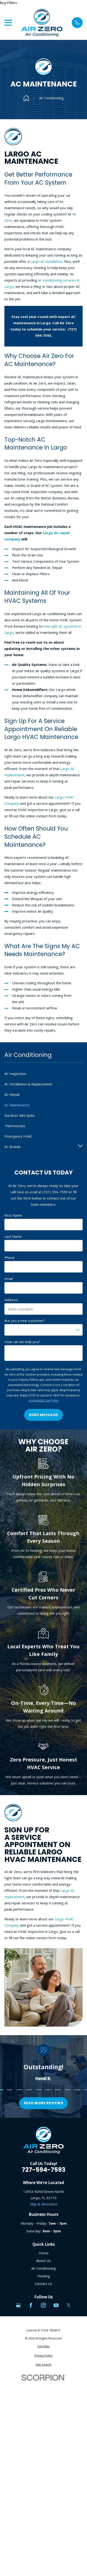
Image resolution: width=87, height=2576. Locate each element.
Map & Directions (43, 2204)
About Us (43, 2260)
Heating (43, 2276)
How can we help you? (22, 1342)
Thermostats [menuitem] (14, 1125)
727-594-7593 (43, 2170)
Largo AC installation (46, 261)
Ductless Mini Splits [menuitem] (19, 1115)
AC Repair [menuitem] (12, 1094)
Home (44, 2253)
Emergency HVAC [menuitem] (18, 1136)
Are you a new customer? (24, 1320)
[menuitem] (43, 2346)
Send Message (43, 1414)
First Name (13, 1215)
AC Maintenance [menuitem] (17, 1105)
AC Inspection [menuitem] (15, 1073)
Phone (9, 1257)
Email (8, 1279)
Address (11, 1300)
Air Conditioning (43, 2268)
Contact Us (43, 2283)
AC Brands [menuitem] (12, 1146)
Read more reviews (43, 2103)
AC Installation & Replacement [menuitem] (28, 1084)
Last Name (13, 1236)
